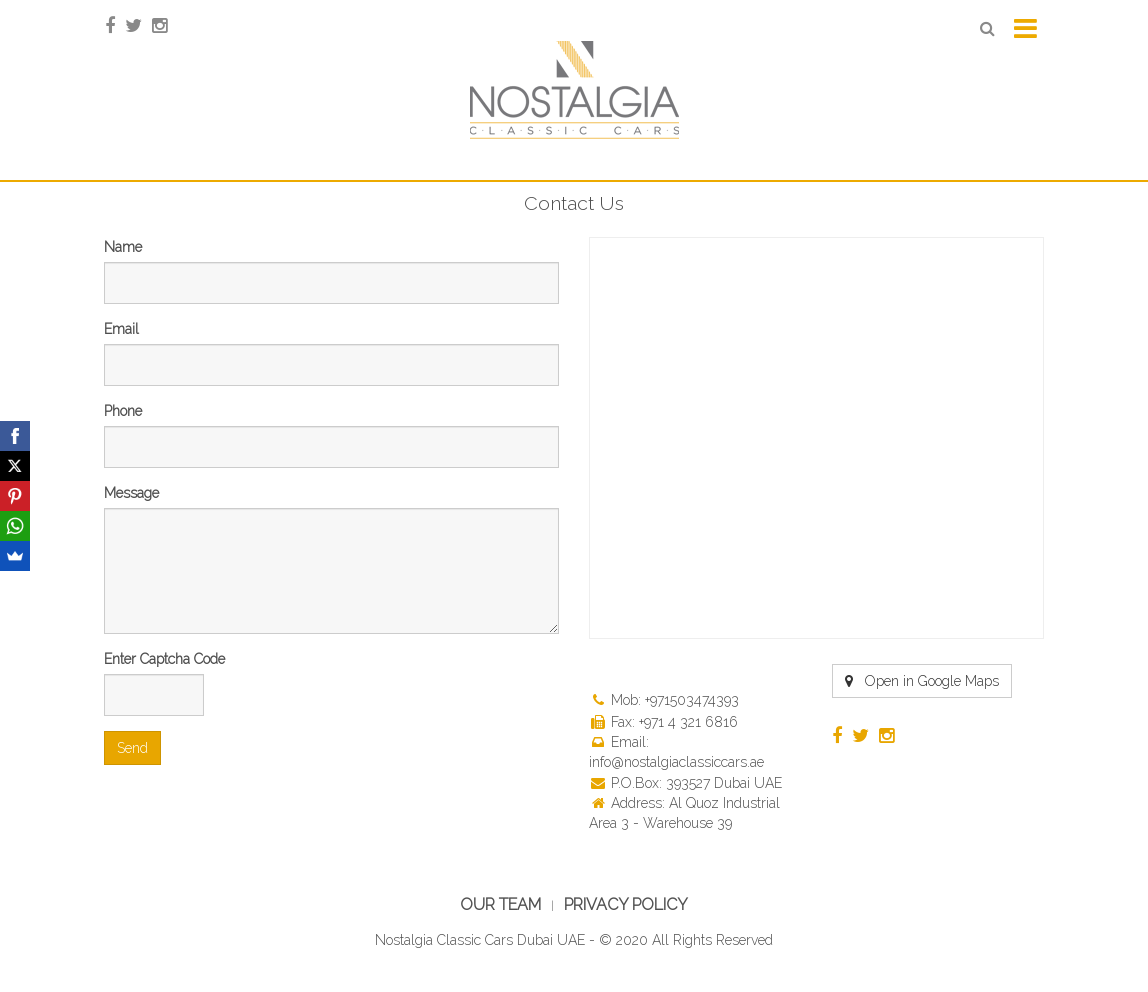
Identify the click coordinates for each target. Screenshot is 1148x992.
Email (121, 329)
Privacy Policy (626, 904)
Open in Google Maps (922, 681)
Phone (123, 411)
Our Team (500, 904)
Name (123, 247)
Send (132, 748)
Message (131, 493)
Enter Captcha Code (164, 659)
